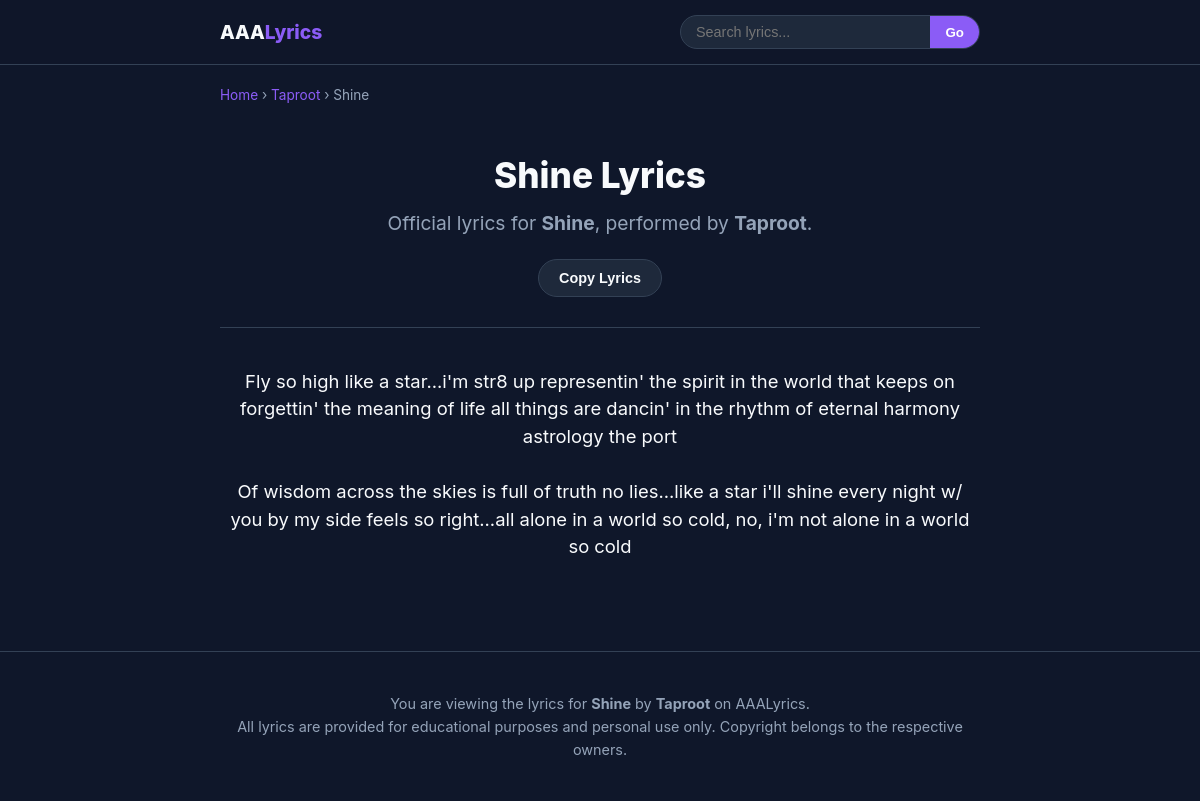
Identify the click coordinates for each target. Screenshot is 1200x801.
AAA (271, 32)
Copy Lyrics (600, 278)
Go (954, 32)
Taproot (295, 95)
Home (239, 95)
